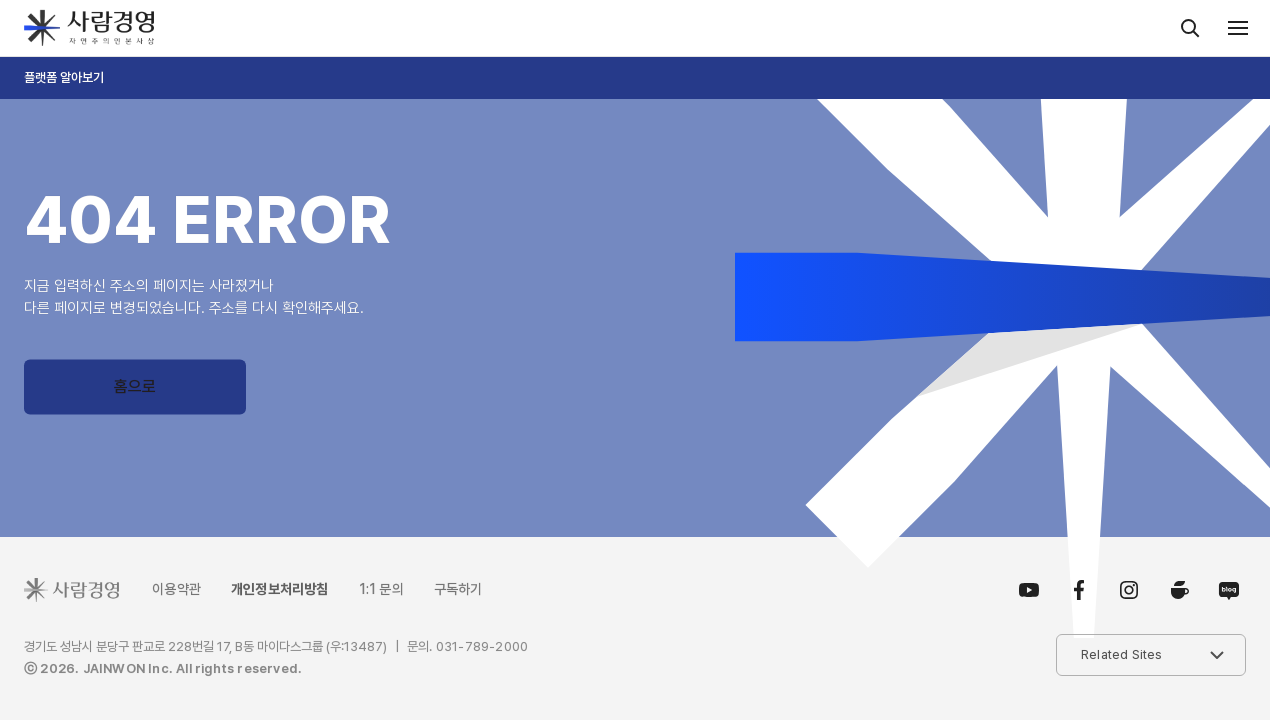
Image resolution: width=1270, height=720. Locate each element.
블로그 (1225, 590)
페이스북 (1079, 590)
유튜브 (1029, 590)
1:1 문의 (381, 589)
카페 (1179, 590)
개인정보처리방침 (280, 589)
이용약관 (176, 589)
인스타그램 (1129, 590)
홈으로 (135, 386)
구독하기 (458, 589)
